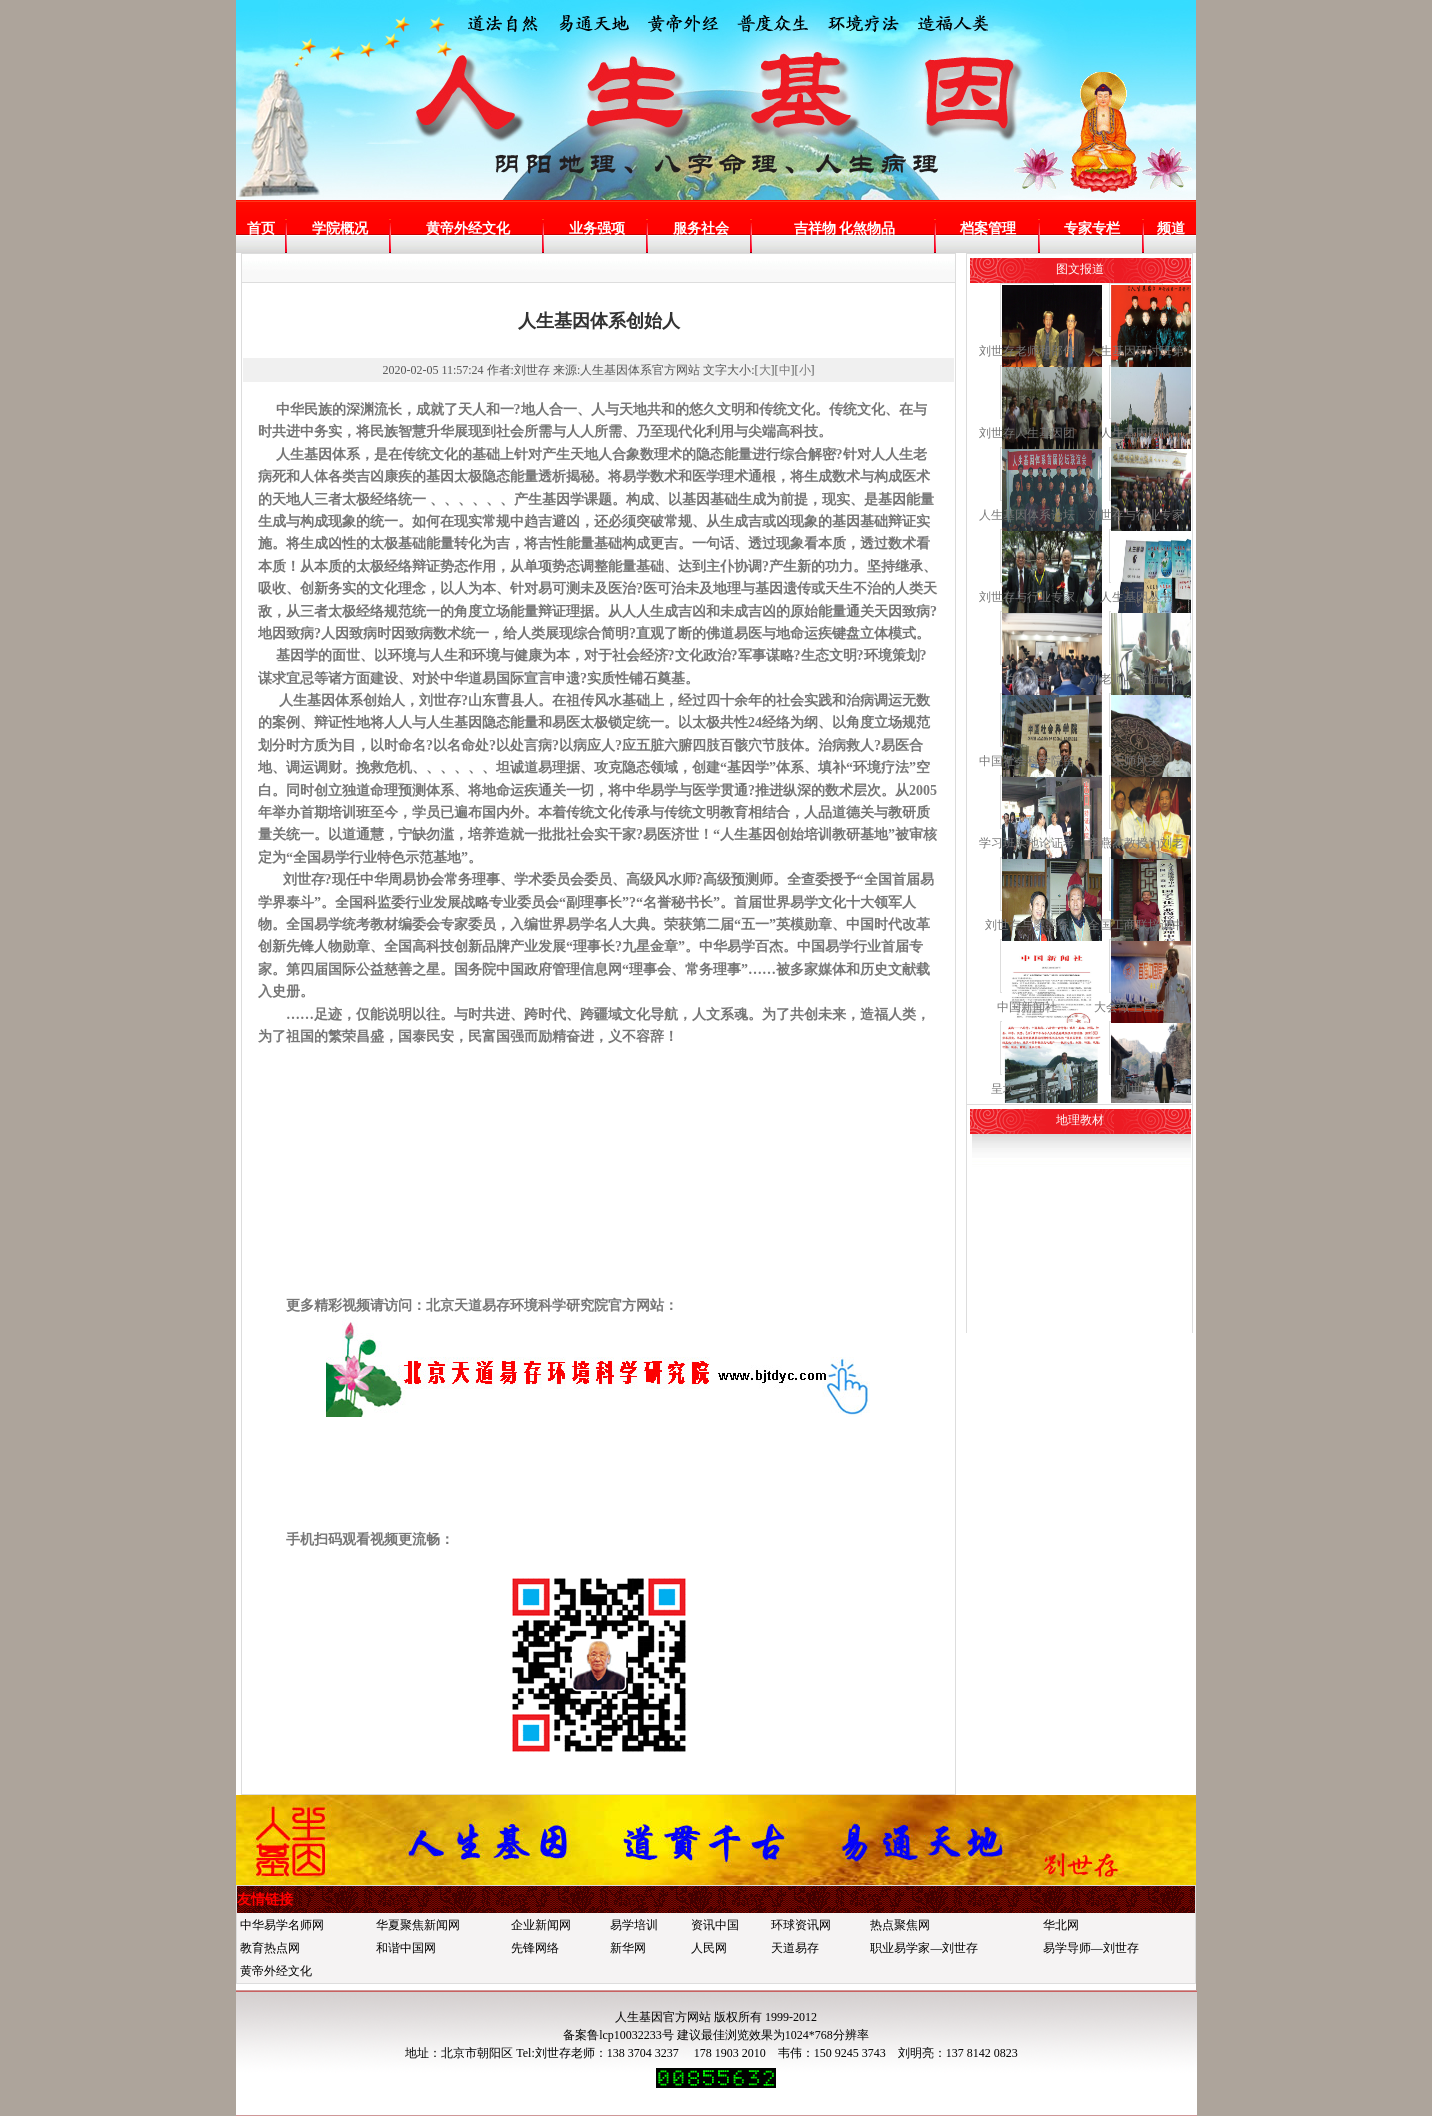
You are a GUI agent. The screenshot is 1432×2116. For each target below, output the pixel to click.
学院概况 (340, 228)
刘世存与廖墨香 (1027, 925)
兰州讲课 (1027, 679)
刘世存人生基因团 (1027, 433)
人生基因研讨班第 (1136, 351)
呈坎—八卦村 (1027, 1089)
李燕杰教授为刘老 (1136, 843)
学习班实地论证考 (1027, 843)
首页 (261, 228)
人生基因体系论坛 (1027, 515)
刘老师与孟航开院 (1136, 679)
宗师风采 (1136, 761)
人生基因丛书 (1136, 597)
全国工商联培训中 (1136, 925)
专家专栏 (1092, 228)
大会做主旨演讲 (1136, 1007)
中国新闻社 (1027, 1007)
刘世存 (1136, 1089)
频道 (1171, 228)
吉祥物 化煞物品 (845, 228)
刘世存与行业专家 (1136, 515)
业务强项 (597, 228)
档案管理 (988, 228)
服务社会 (701, 228)
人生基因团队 (1136, 433)
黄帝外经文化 (468, 228)
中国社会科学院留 (1027, 761)
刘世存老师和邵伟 (1027, 351)
